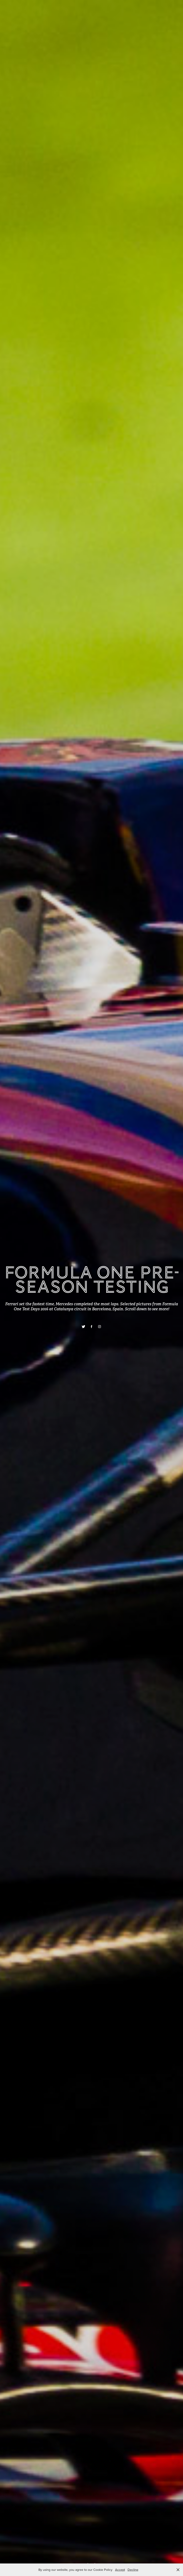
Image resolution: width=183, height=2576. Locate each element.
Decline (133, 2569)
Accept (120, 2569)
